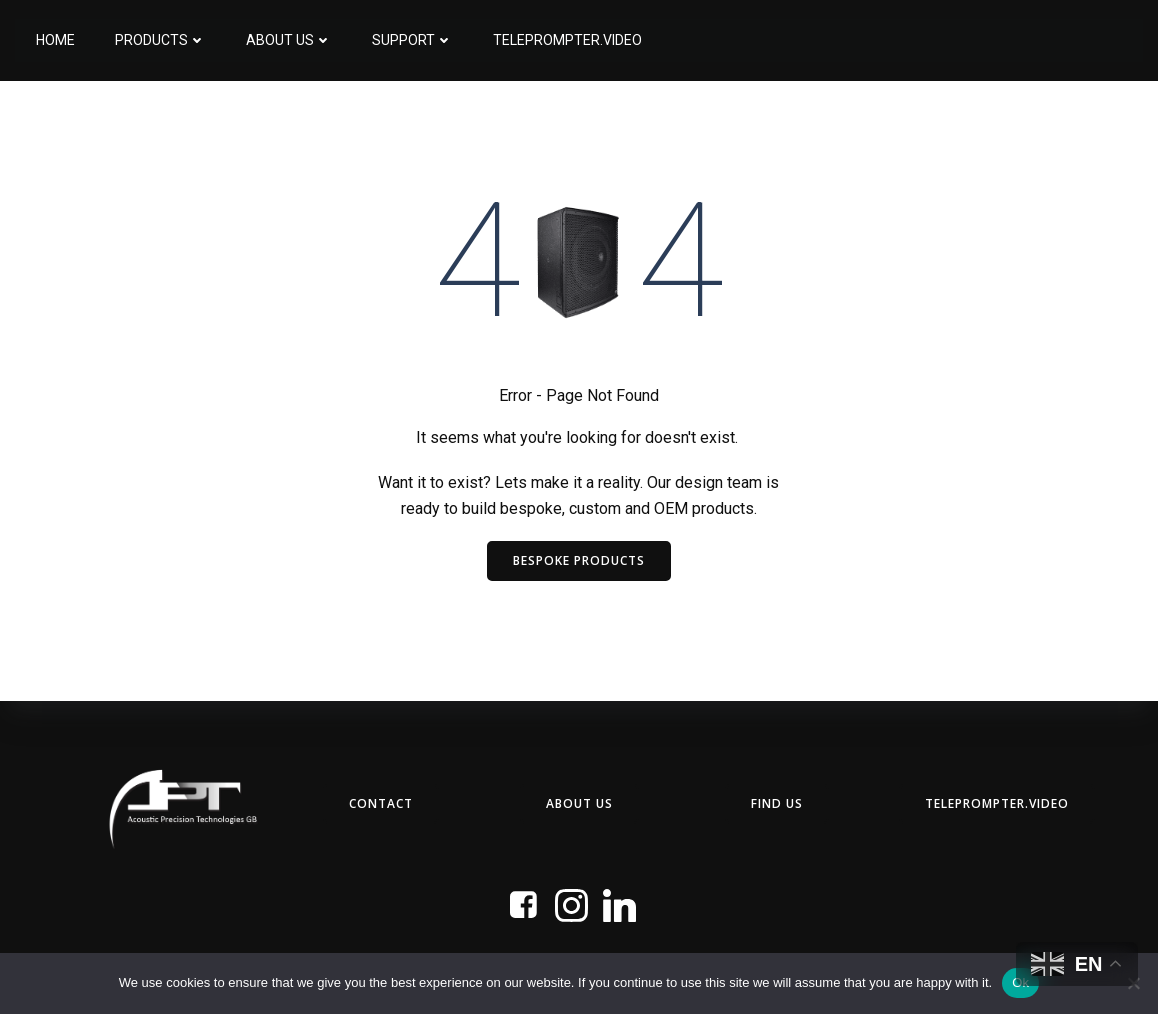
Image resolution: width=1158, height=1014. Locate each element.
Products (159, 40)
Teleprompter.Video (566, 40)
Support (411, 40)
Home (54, 40)
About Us (288, 40)
